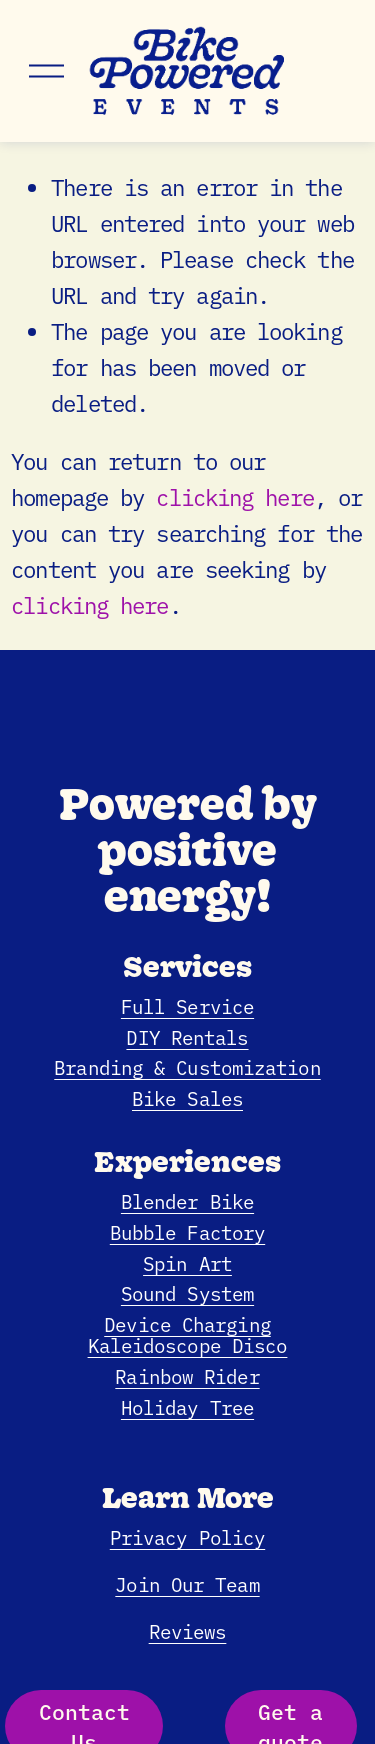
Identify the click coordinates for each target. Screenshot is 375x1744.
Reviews (188, 1630)
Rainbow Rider (187, 1375)
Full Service (187, 1005)
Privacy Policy (187, 1536)
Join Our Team (187, 1583)
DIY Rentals (187, 1036)
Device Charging (187, 1323)
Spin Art (187, 1262)
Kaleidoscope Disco (188, 1344)
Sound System (187, 1292)
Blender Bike (187, 1200)
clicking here (234, 496)
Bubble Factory (187, 1231)
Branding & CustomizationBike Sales (187, 1082)
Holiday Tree (187, 1406)
